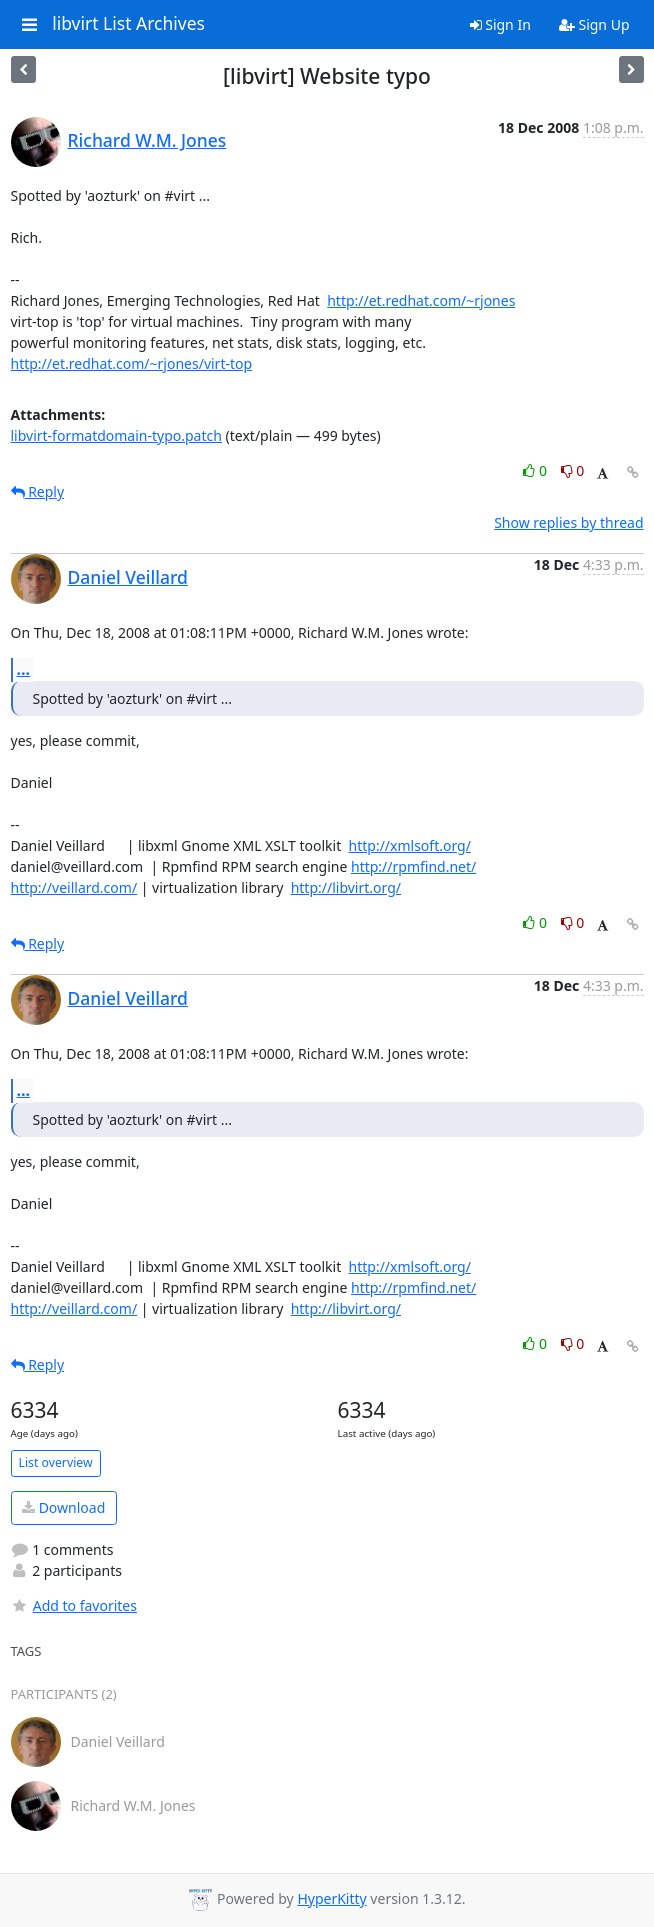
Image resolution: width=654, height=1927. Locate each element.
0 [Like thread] (536, 470)
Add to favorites (74, 1605)
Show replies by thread (568, 522)
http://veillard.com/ (74, 887)
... (24, 669)
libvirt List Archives (128, 24)
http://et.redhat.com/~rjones (421, 300)
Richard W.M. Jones (147, 140)
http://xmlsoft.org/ (410, 845)
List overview (56, 1462)
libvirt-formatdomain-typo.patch (116, 435)
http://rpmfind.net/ (413, 866)
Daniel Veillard (128, 577)
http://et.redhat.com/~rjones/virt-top (132, 363)
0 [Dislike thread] (573, 470)
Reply (38, 491)
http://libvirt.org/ (346, 887)
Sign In (500, 24)
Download (63, 1507)
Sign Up (594, 24)
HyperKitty (331, 1898)
